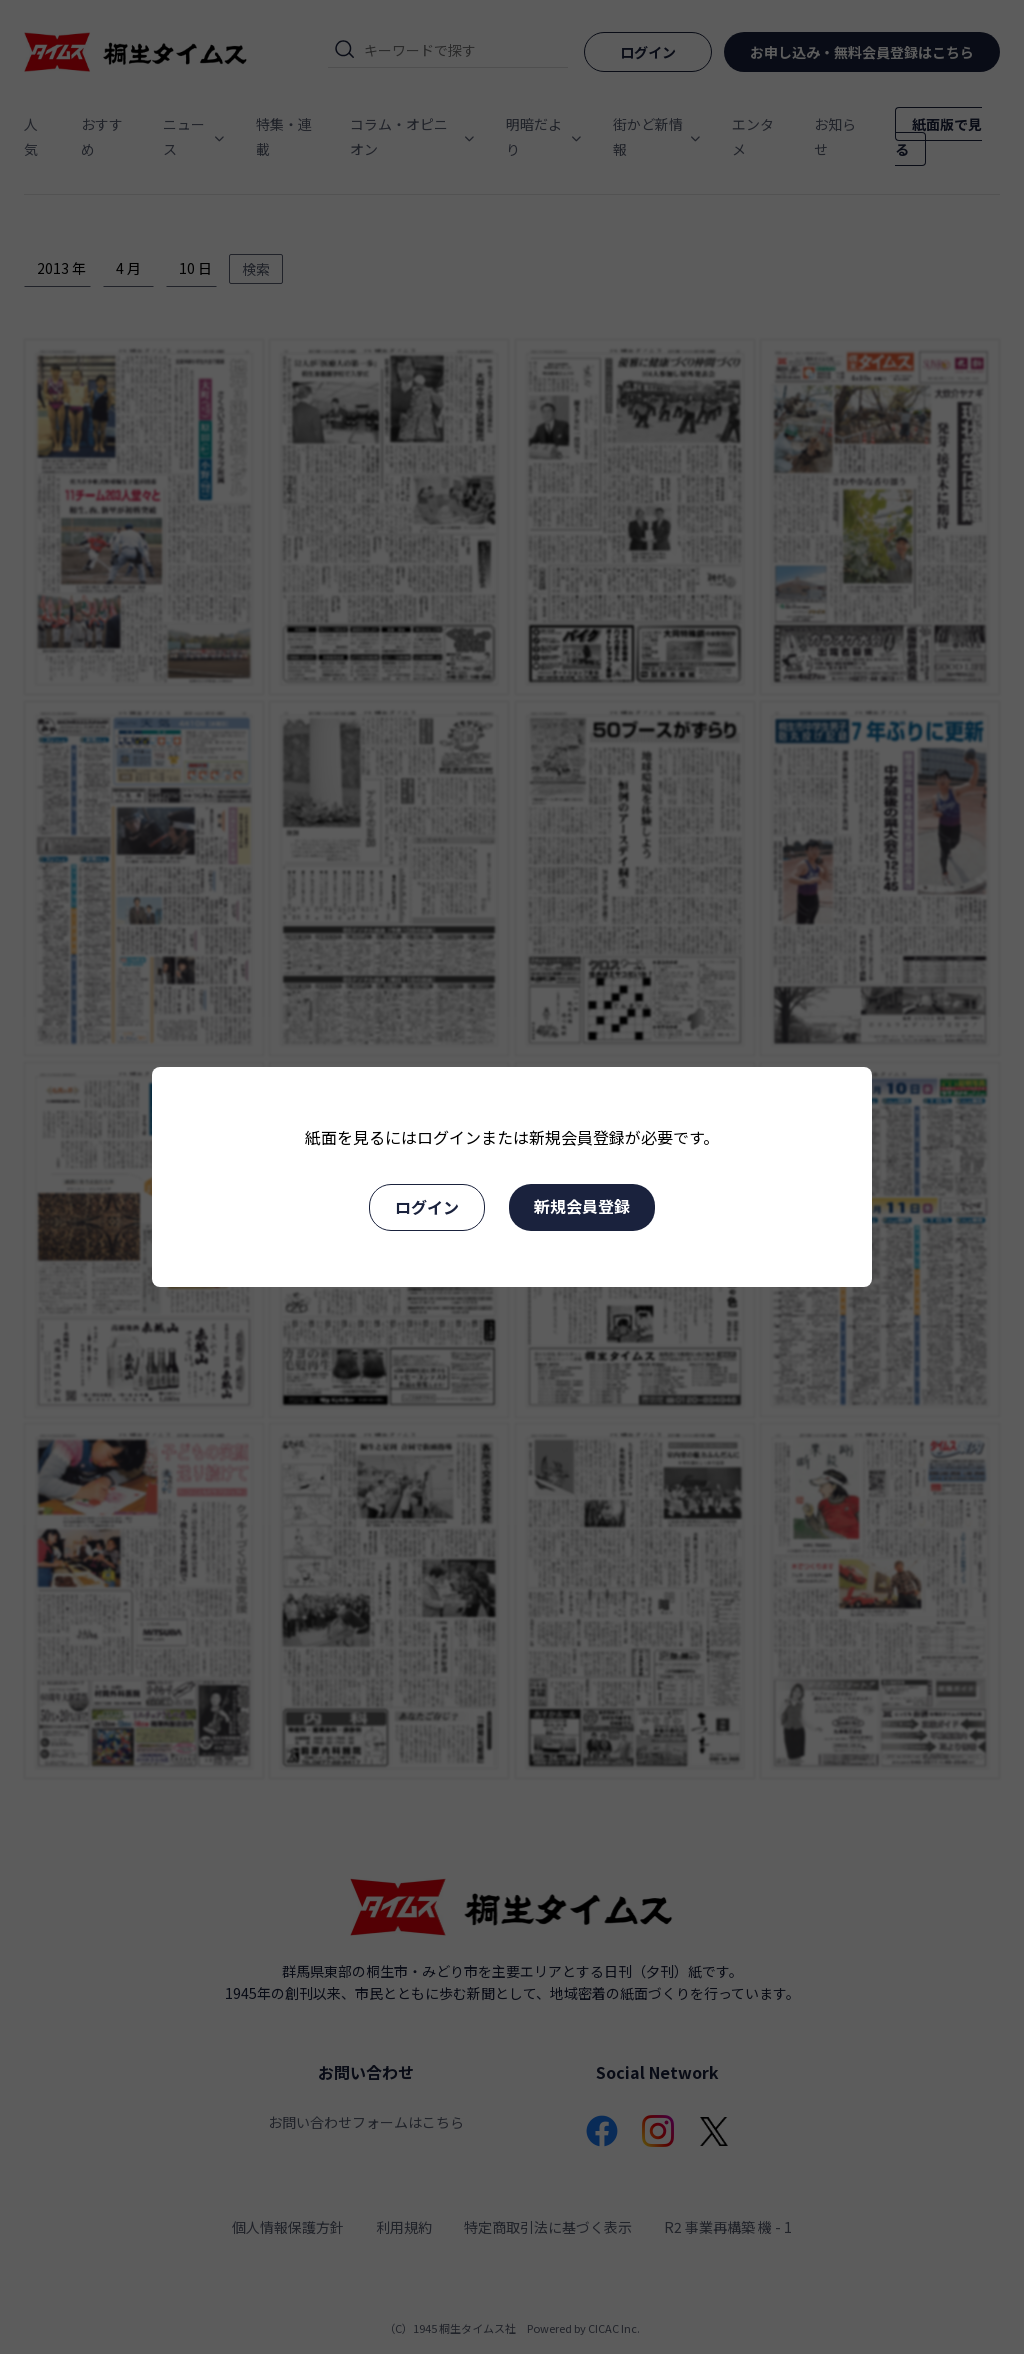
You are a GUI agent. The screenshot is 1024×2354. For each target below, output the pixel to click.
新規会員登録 (582, 1206)
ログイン (427, 1207)
